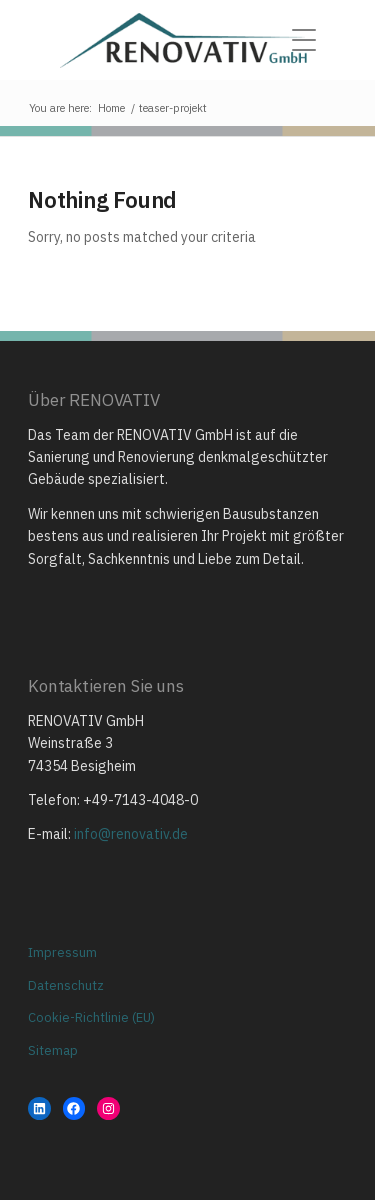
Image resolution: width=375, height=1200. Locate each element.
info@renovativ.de (131, 834)
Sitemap (53, 1050)
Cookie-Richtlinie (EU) (91, 1017)
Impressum (62, 952)
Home (111, 108)
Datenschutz (66, 985)
